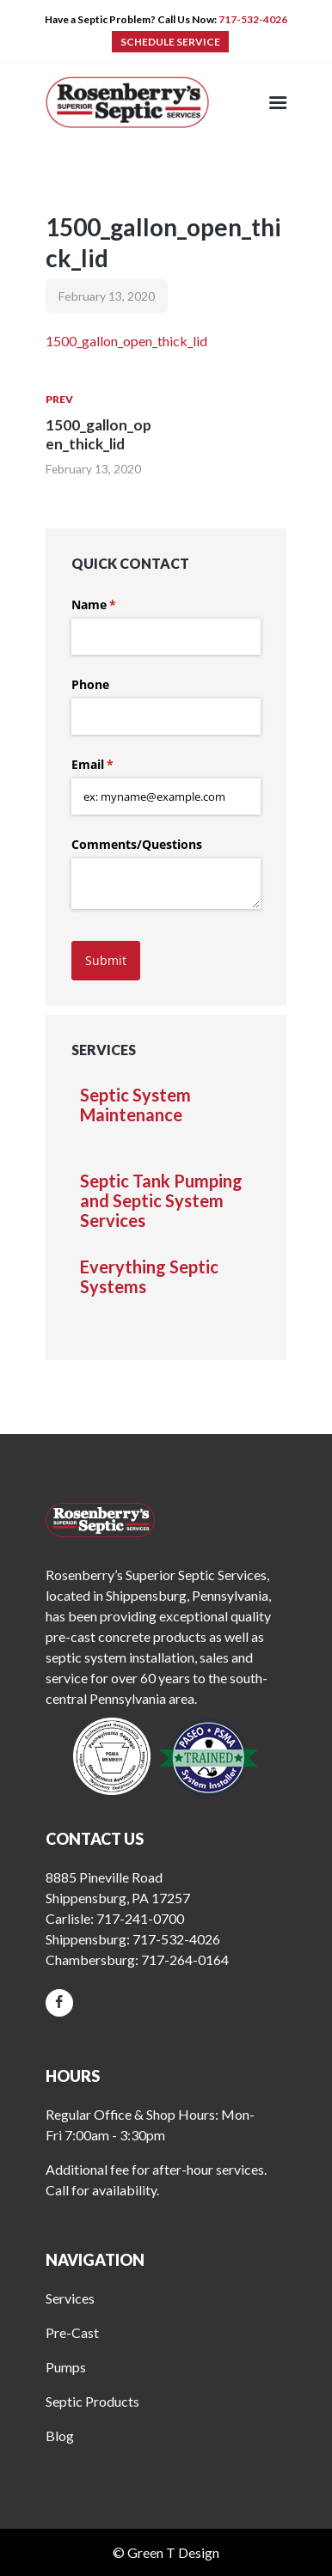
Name (118, 604)
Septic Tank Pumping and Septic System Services (161, 1200)
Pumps (66, 2367)
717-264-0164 (185, 1959)
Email (117, 764)
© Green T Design (166, 2552)
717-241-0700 (140, 1918)
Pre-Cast (72, 2332)
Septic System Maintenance (135, 1105)
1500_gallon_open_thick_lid (126, 341)
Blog (60, 2435)
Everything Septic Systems (149, 1277)
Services (70, 2298)
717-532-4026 (252, 19)
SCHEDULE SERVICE (170, 41)
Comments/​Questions (136, 844)
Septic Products (92, 2401)
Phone (90, 684)
